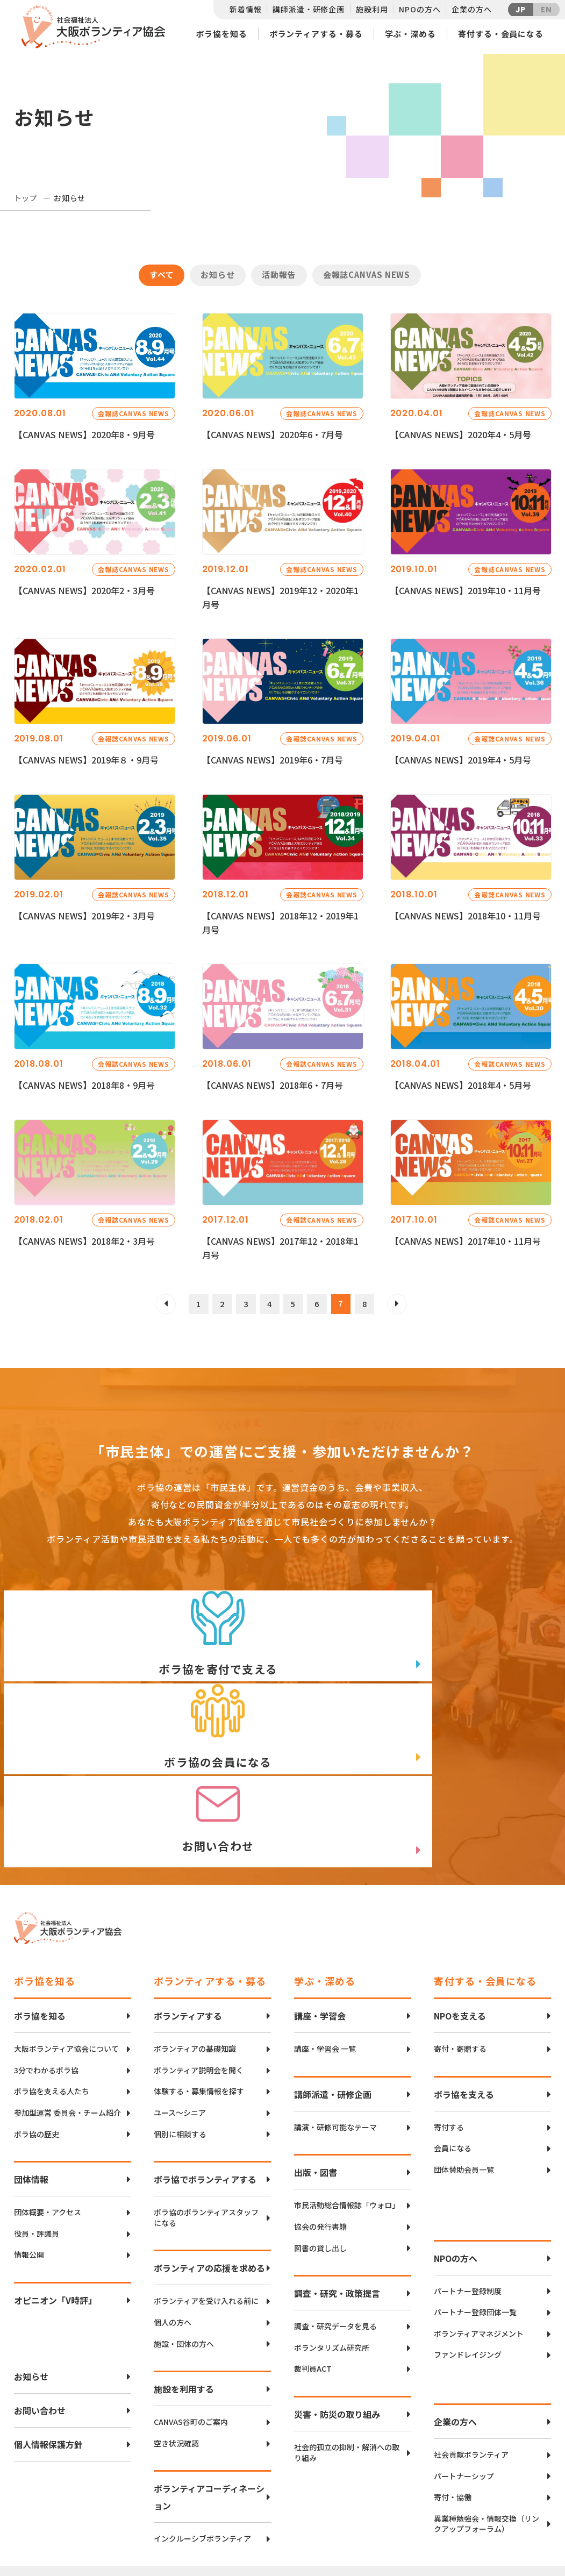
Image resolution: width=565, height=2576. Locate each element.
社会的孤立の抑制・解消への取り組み (346, 2337)
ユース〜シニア (180, 1997)
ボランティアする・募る (316, 33)
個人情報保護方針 (48, 2328)
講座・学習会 (320, 1900)
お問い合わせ (40, 2294)
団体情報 (31, 2063)
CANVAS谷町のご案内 (191, 2306)
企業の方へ (471, 9)
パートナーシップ (464, 2360)
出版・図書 (315, 2056)
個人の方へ (172, 2207)
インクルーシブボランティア (202, 2423)
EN (546, 9)
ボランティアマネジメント (479, 2218)
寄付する (449, 2012)
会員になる (452, 2033)
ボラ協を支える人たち (51, 1976)
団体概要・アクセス (47, 2097)
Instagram (513, 2530)
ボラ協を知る (221, 33)
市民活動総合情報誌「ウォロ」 (346, 2090)
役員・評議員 (36, 2118)
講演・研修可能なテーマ (335, 2012)
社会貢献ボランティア (471, 2339)
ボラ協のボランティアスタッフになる (206, 2102)
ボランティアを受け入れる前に (206, 2185)
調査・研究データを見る (335, 2211)
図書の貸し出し (320, 2132)
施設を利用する (184, 2273)
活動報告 (279, 274)
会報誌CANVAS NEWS (367, 274)
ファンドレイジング (468, 2239)
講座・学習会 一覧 (325, 1933)
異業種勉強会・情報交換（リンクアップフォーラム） (486, 2407)
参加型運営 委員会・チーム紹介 (67, 1997)
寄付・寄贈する (460, 1933)
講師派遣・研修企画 (309, 9)
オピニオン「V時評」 (55, 2184)
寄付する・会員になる (500, 33)
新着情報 (245, 9)
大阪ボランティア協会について (66, 1933)
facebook (514, 2503)
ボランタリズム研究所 (331, 2232)
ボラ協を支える (464, 1978)
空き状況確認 (176, 2327)
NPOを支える (460, 1900)
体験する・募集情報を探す (199, 1976)
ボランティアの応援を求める (209, 2152)
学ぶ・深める (410, 33)
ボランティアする (188, 1900)
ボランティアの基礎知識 (195, 1933)
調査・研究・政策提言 (337, 2177)
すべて (161, 274)
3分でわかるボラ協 (46, 1955)
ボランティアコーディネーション (209, 2381)
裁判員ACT (313, 2253)
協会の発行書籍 (320, 2111)
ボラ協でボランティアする (205, 2063)
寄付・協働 (452, 2382)
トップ (26, 197)
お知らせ (218, 274)
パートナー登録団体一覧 (475, 2197)
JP (521, 9)
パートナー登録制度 (468, 2175)
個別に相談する (180, 2018)
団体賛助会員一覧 (464, 2054)
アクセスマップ (304, 2494)
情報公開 (29, 2139)
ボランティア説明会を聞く (199, 1955)
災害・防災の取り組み (337, 2298)
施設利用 (372, 9)
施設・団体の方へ (184, 2228)
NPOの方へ (419, 9)
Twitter (513, 2477)
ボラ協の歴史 (36, 2018)
